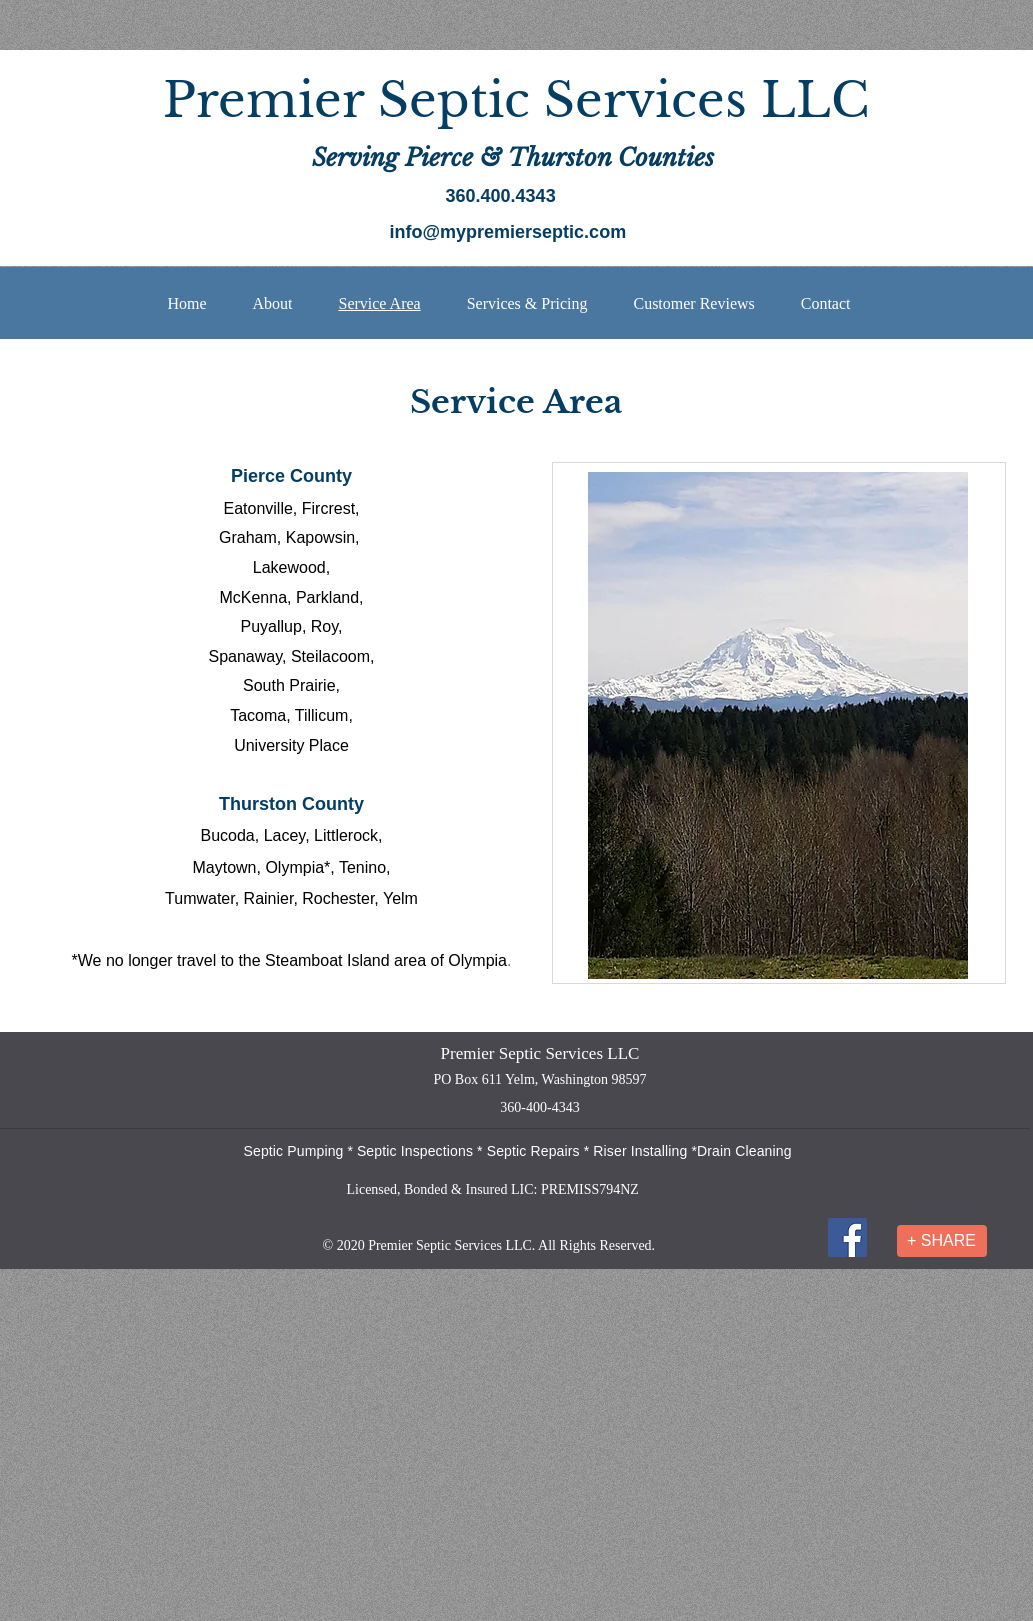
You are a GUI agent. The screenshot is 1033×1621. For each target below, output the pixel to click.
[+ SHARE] (942, 1241)
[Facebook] (847, 1237)
